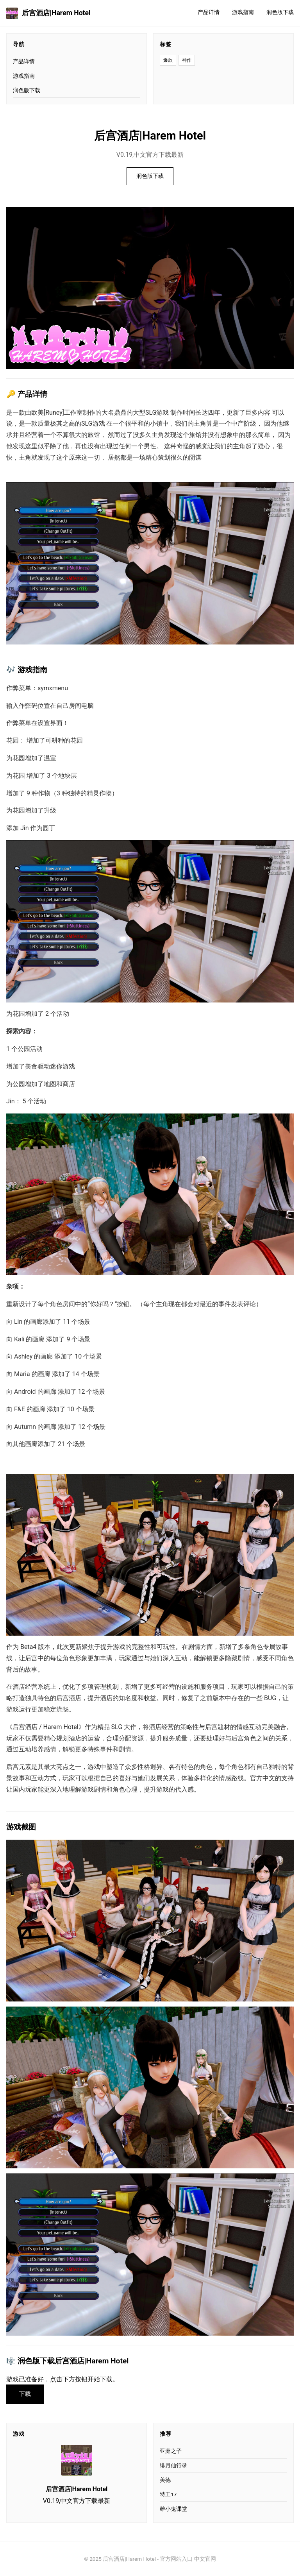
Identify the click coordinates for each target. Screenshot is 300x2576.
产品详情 (209, 12)
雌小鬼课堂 (173, 2509)
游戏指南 (243, 12)
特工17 (168, 2494)
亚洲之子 (171, 2451)
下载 (25, 2393)
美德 (165, 2480)
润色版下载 (280, 12)
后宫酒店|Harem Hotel (48, 13)
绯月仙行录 (173, 2465)
